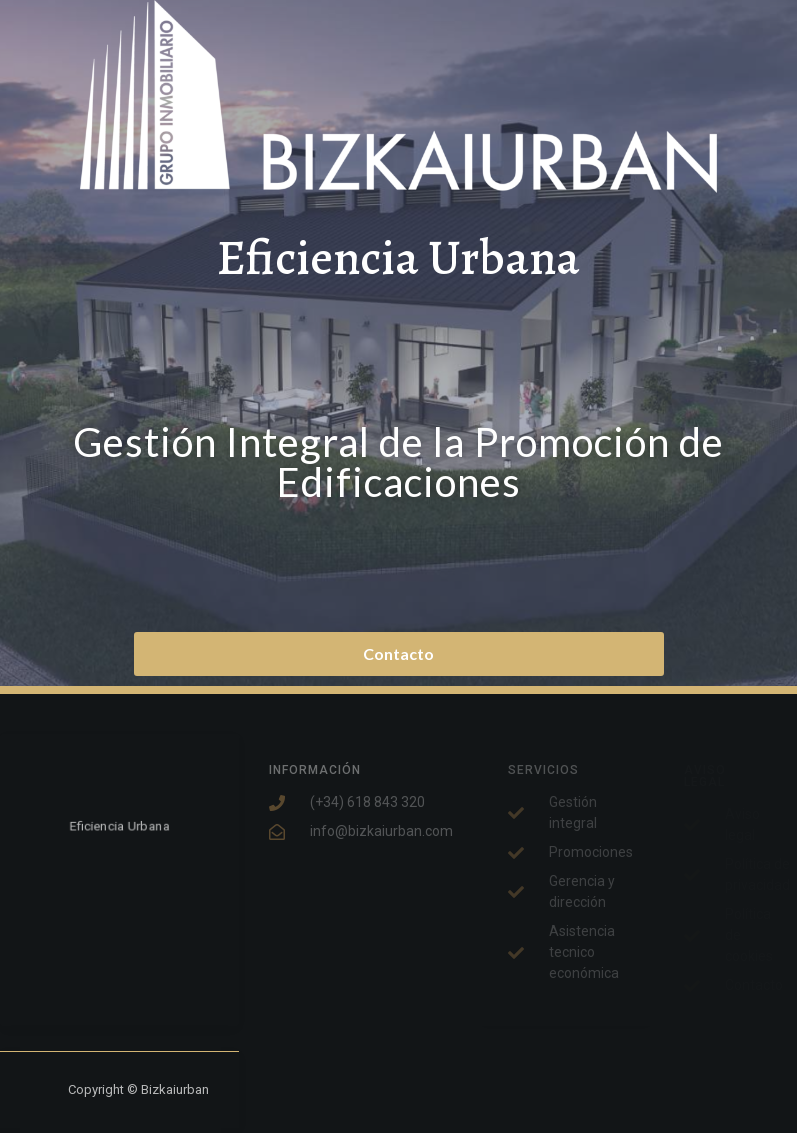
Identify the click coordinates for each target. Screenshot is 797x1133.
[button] (399, 654)
